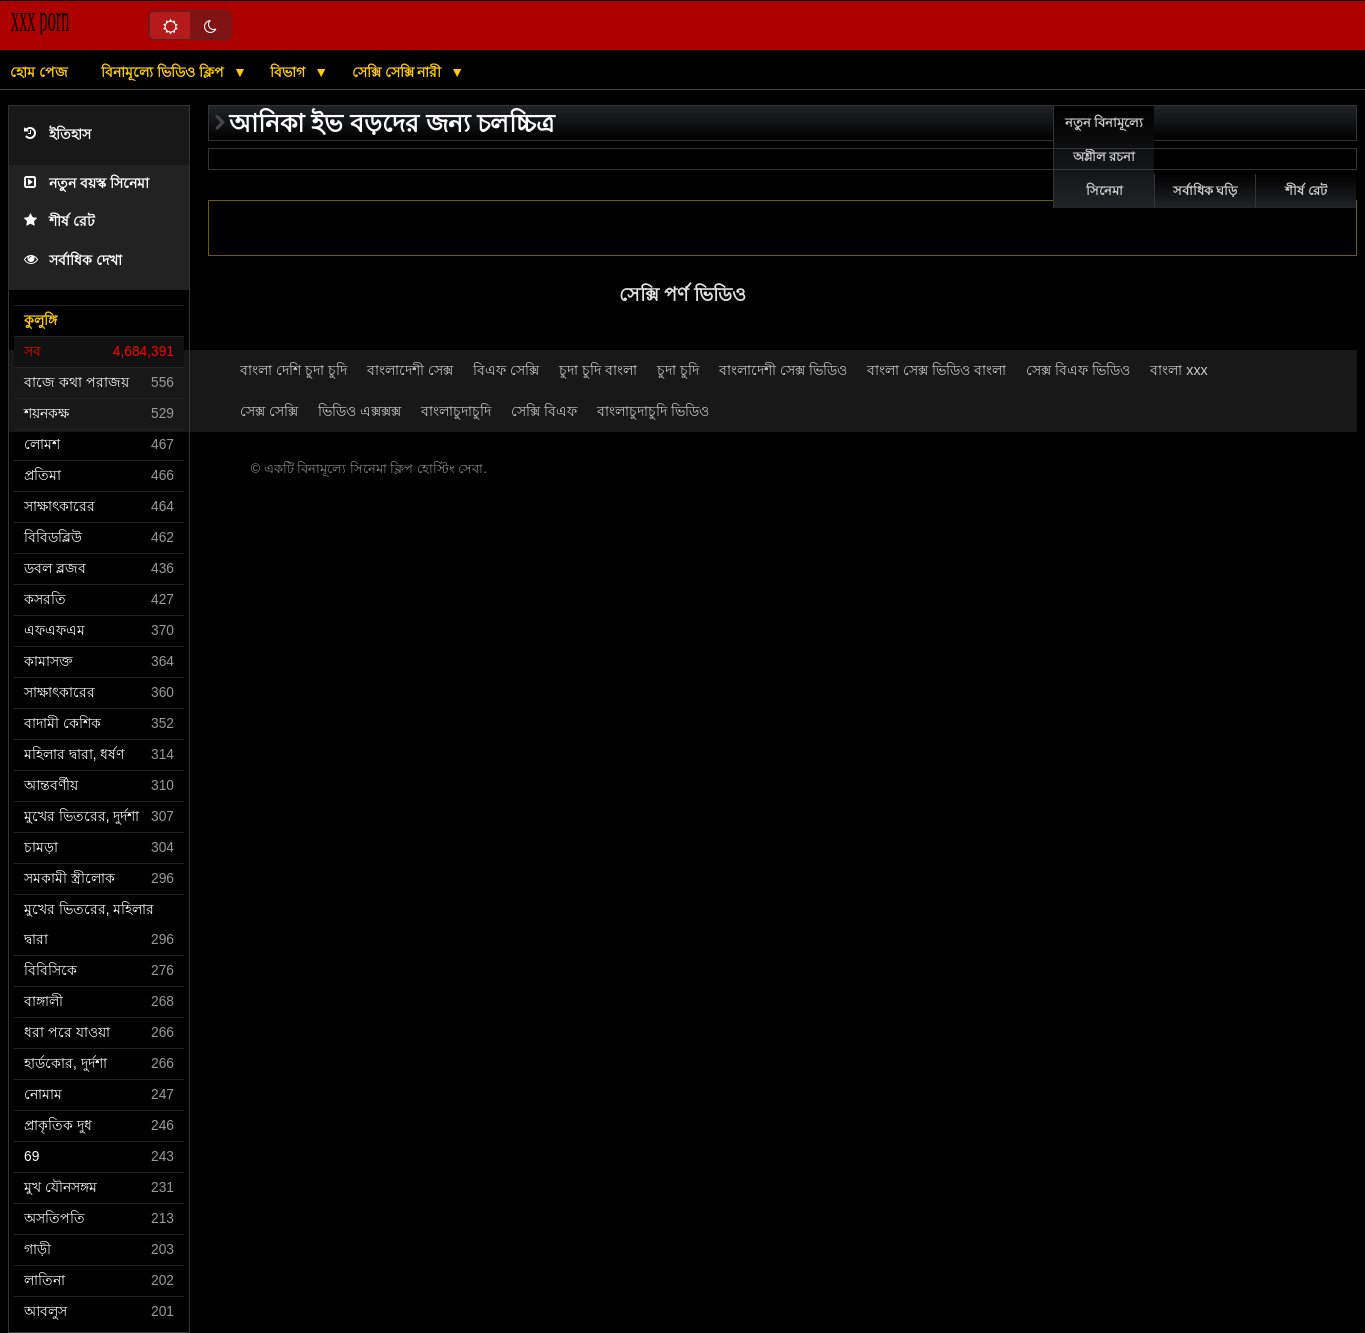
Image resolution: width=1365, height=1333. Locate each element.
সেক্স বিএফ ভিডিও (1078, 370)
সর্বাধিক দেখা (73, 260)
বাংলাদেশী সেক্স (410, 370)
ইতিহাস (57, 134)
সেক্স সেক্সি (269, 411)
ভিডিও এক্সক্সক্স (359, 411)
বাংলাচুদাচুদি (456, 411)
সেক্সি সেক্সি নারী (399, 72)
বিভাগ (289, 72)
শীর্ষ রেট (59, 221)
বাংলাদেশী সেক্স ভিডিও (783, 370)
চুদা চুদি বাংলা (598, 370)
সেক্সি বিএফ (544, 411)
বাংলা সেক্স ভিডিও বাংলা (936, 370)
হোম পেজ (39, 72)
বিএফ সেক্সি (506, 370)
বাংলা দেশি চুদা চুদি (293, 370)
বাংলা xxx (1179, 370)
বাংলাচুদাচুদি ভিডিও (653, 411)
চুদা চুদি (678, 370)
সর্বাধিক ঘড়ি (1205, 191)
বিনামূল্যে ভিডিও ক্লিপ (164, 72)
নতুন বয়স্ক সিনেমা (86, 183)
